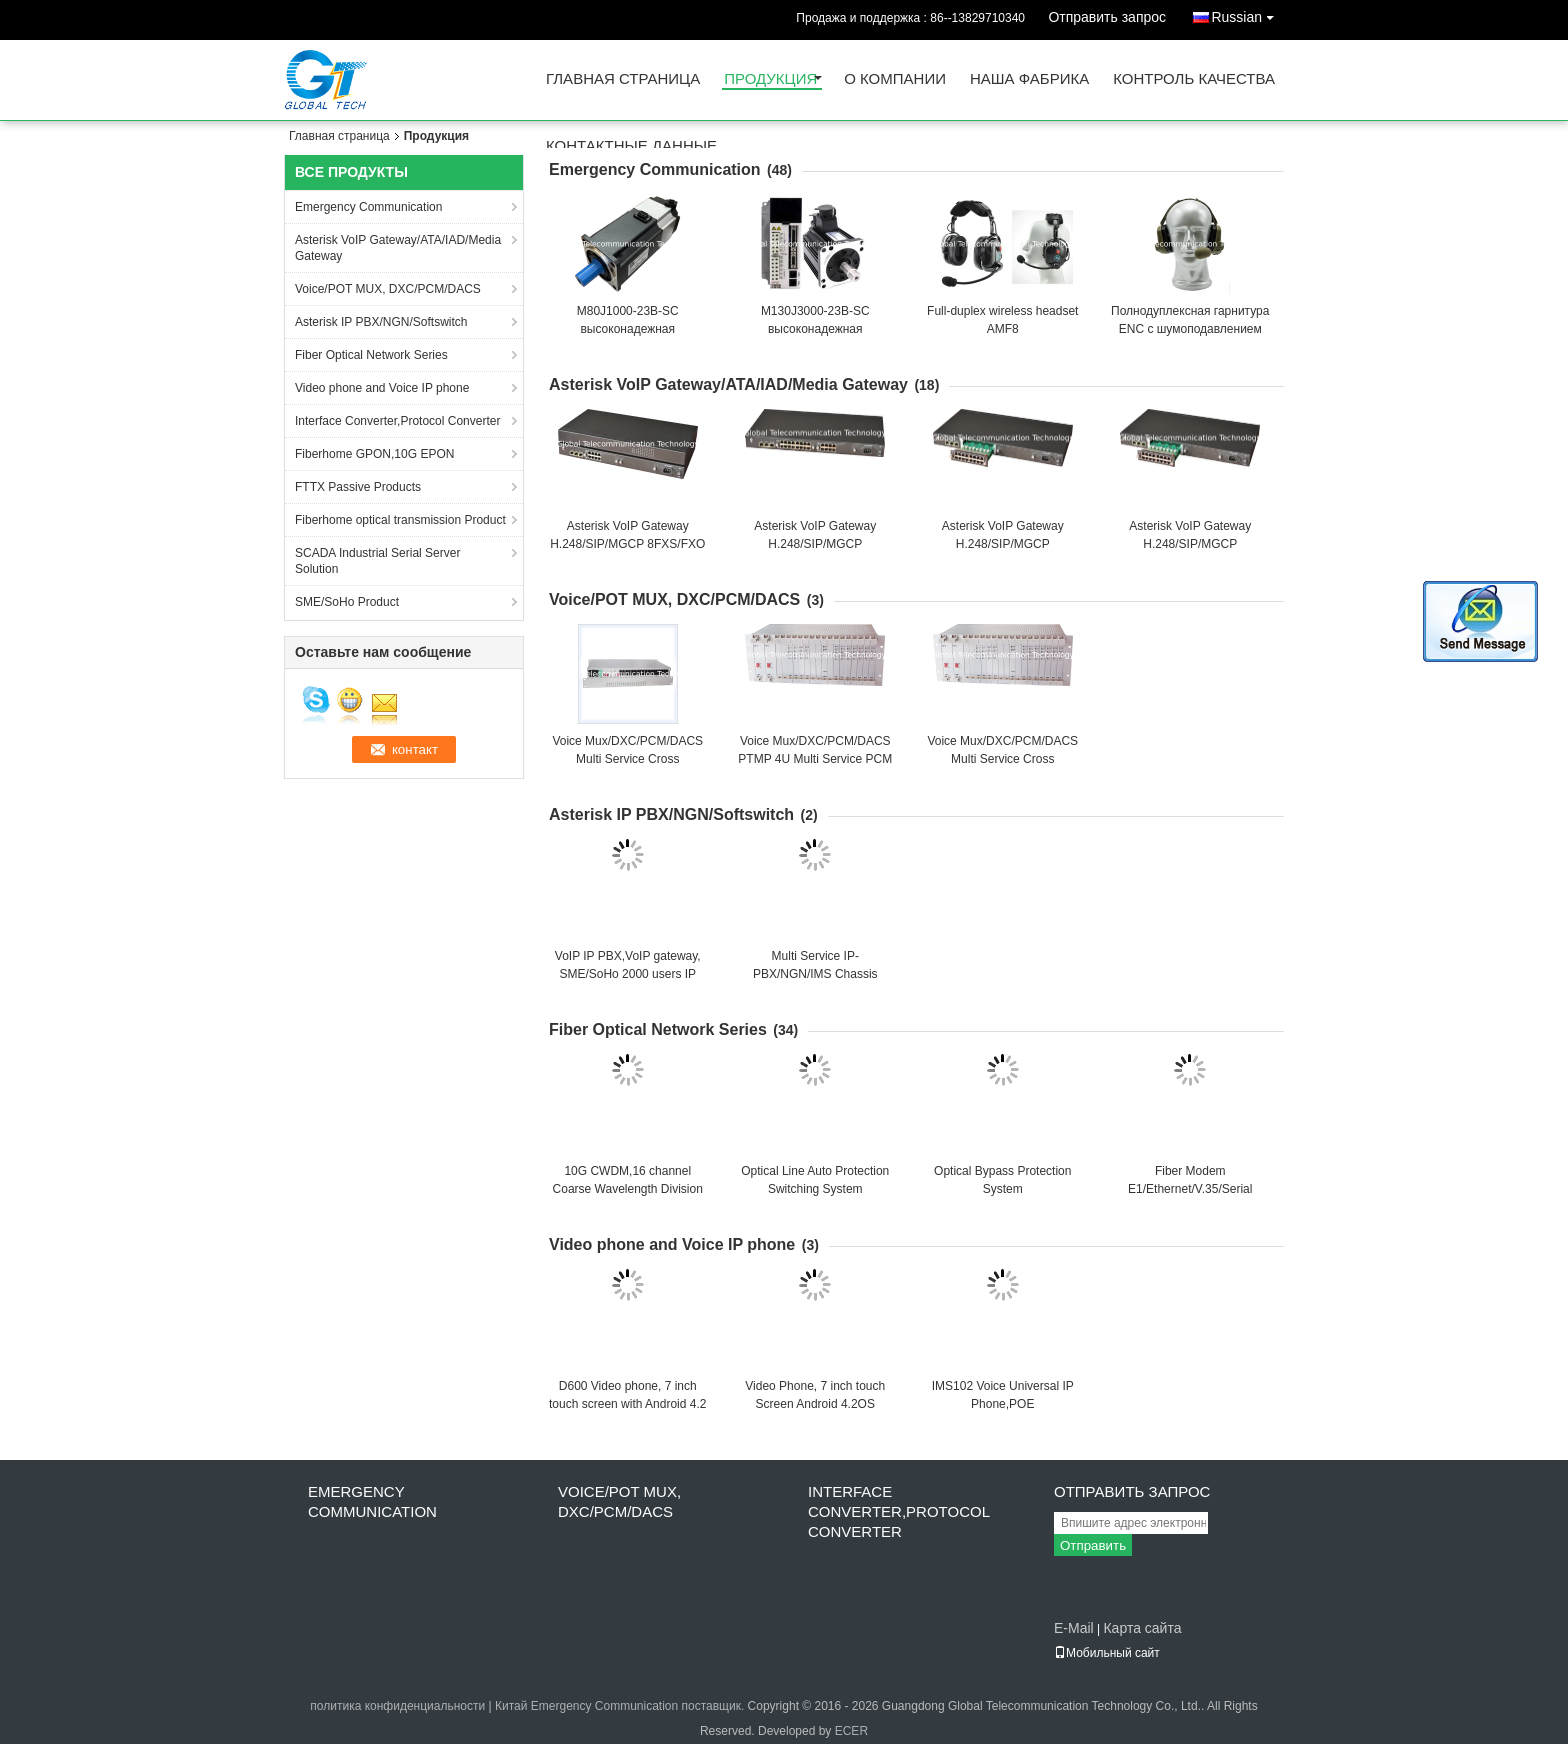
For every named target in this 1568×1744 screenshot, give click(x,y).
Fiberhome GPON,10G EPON (374, 454)
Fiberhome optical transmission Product (400, 520)
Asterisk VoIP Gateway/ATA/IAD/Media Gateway (398, 248)
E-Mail (1074, 1628)
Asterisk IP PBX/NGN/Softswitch (381, 322)
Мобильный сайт (1107, 1653)
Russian (1247, 13)
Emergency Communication (368, 207)
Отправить (1093, 1545)
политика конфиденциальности (397, 1706)
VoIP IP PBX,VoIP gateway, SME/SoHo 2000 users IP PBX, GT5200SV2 (628, 974)
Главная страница (623, 79)
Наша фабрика (1029, 79)
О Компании (895, 79)
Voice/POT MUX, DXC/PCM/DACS (388, 289)
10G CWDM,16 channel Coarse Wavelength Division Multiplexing (628, 1189)
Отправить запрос (1107, 17)
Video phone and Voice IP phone (382, 388)
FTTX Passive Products (358, 487)
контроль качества (1194, 79)
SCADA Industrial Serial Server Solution (377, 561)
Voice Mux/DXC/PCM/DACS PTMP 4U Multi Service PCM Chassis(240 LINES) (815, 759)
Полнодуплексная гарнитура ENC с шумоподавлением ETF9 (1190, 329)
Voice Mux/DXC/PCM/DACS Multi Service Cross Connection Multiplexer (627, 759)
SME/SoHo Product (347, 602)
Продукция (770, 79)
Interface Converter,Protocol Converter (397, 421)
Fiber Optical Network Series (371, 355)
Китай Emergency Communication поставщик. (621, 1706)
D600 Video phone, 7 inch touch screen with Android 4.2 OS (627, 1404)
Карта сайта (1142, 1628)
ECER (851, 1731)
